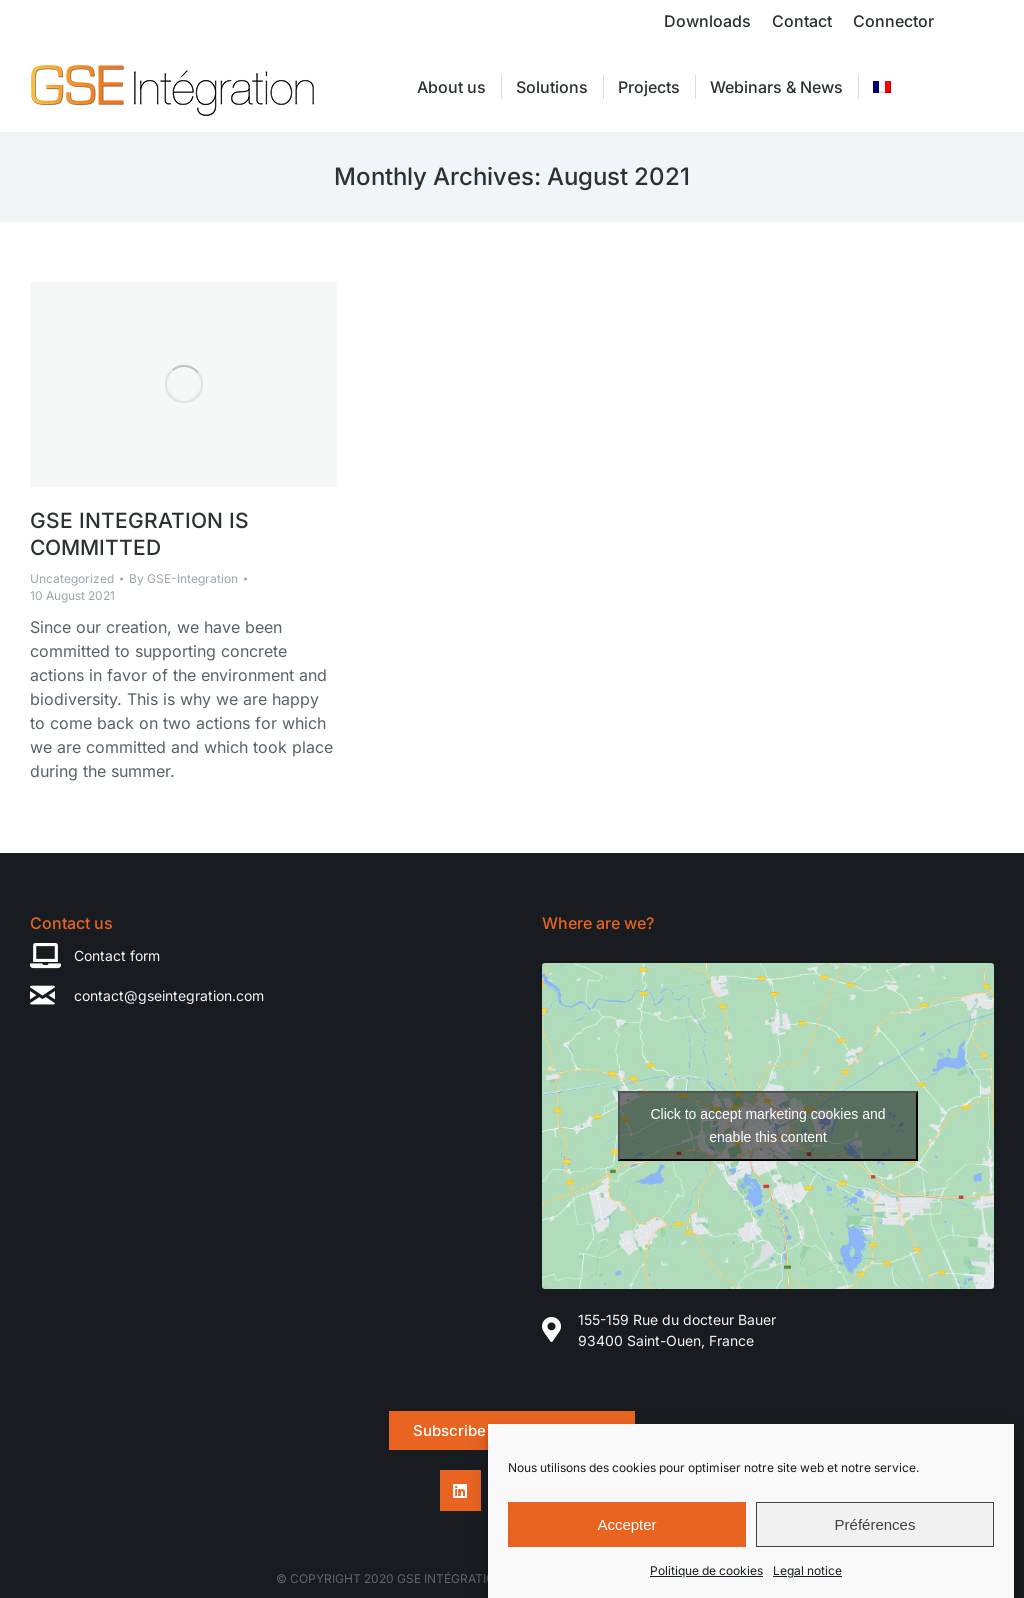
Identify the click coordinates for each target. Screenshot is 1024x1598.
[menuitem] (882, 87)
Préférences (875, 1525)
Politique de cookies (706, 1572)
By (183, 578)
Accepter (626, 1525)
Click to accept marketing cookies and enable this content (768, 1125)
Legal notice (807, 1572)
